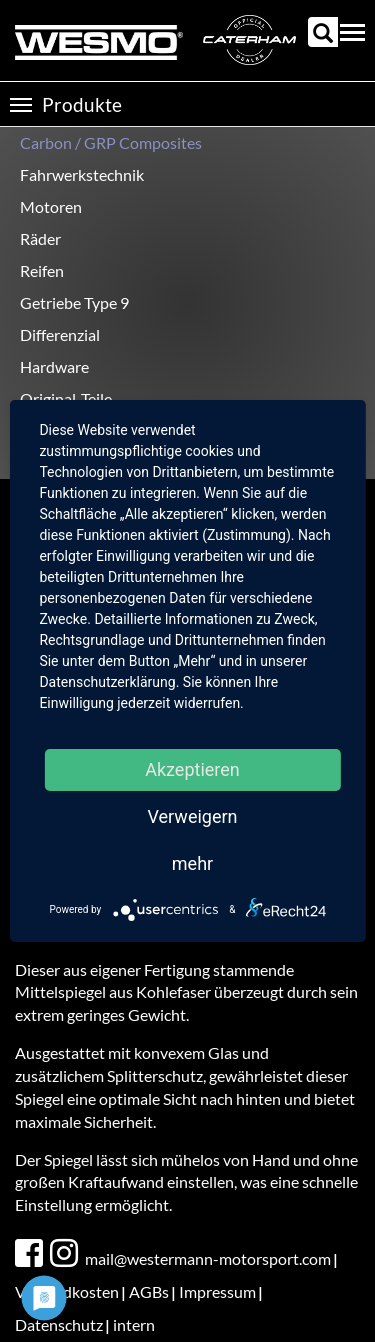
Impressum (217, 1291)
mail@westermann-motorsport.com (208, 1258)
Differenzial (60, 334)
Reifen (42, 270)
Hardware (54, 366)
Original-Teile (66, 398)
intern (134, 1324)
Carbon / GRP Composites (111, 142)
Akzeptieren (192, 769)
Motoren (51, 206)
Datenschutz (59, 1324)
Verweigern (192, 816)
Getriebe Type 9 (74, 302)
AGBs (149, 1291)
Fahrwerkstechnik (82, 174)
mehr (192, 863)
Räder (40, 238)
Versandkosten (67, 1291)
